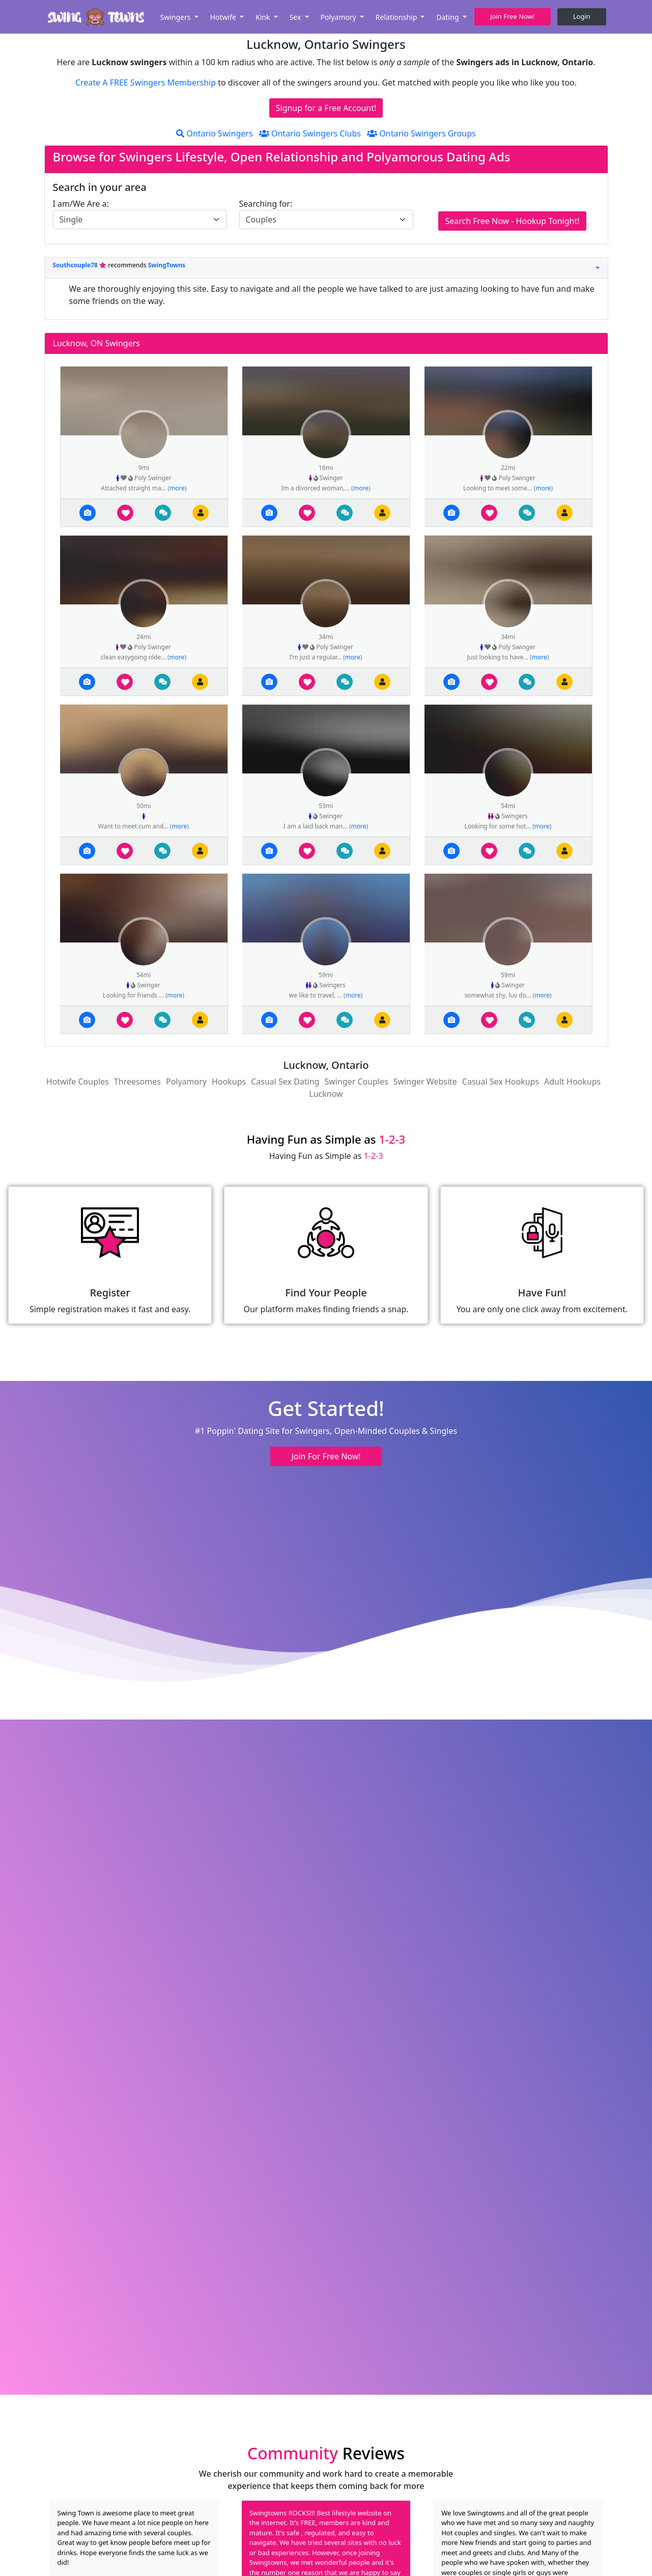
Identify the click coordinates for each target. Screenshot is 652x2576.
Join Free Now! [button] (512, 16)
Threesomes (137, 1081)
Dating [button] (448, 17)
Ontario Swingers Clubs (310, 133)
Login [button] (581, 16)
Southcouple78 (76, 265)
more (177, 488)
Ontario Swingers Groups (421, 133)
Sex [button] (296, 17)
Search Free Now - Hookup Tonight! (512, 221)
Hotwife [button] (224, 17)
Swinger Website (425, 1081)
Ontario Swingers (214, 133)
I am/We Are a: (81, 203)
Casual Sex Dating (285, 1081)
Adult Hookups (572, 1081)
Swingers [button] (176, 17)
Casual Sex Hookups (500, 1081)
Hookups (229, 1081)
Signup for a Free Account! (326, 108)
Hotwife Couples (77, 1081)
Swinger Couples (356, 1081)
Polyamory (186, 1081)
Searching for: (266, 203)
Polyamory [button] (339, 17)
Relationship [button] (397, 17)
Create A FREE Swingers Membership (146, 82)
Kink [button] (264, 17)
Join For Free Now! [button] (325, 1456)
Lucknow (326, 1093)
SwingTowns (166, 265)
